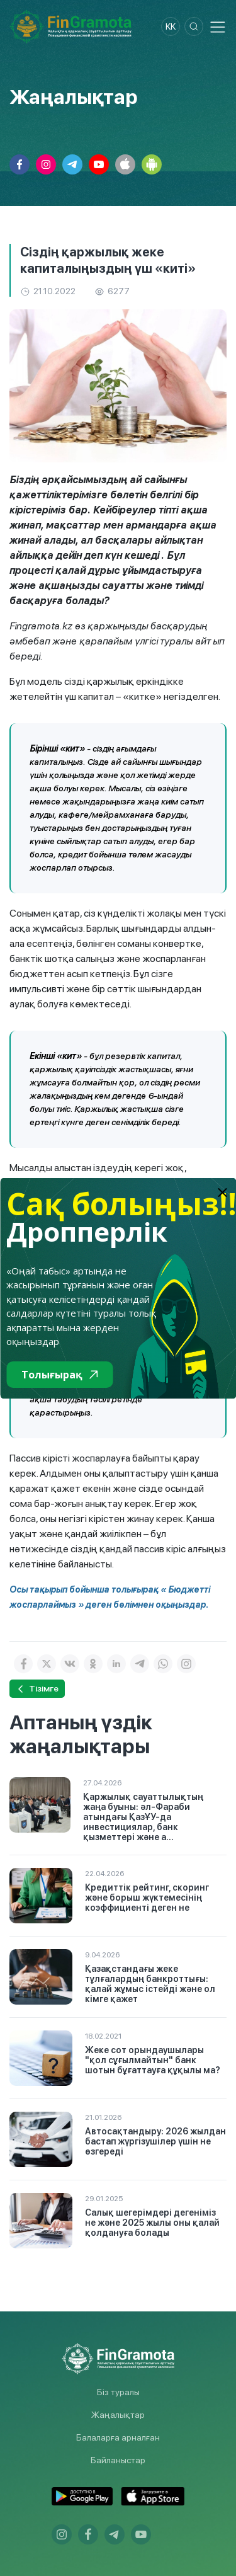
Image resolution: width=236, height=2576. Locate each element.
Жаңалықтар (118, 2415)
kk (171, 26)
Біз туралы (118, 2392)
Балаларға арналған (118, 2437)
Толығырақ (59, 1375)
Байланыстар (118, 2460)
